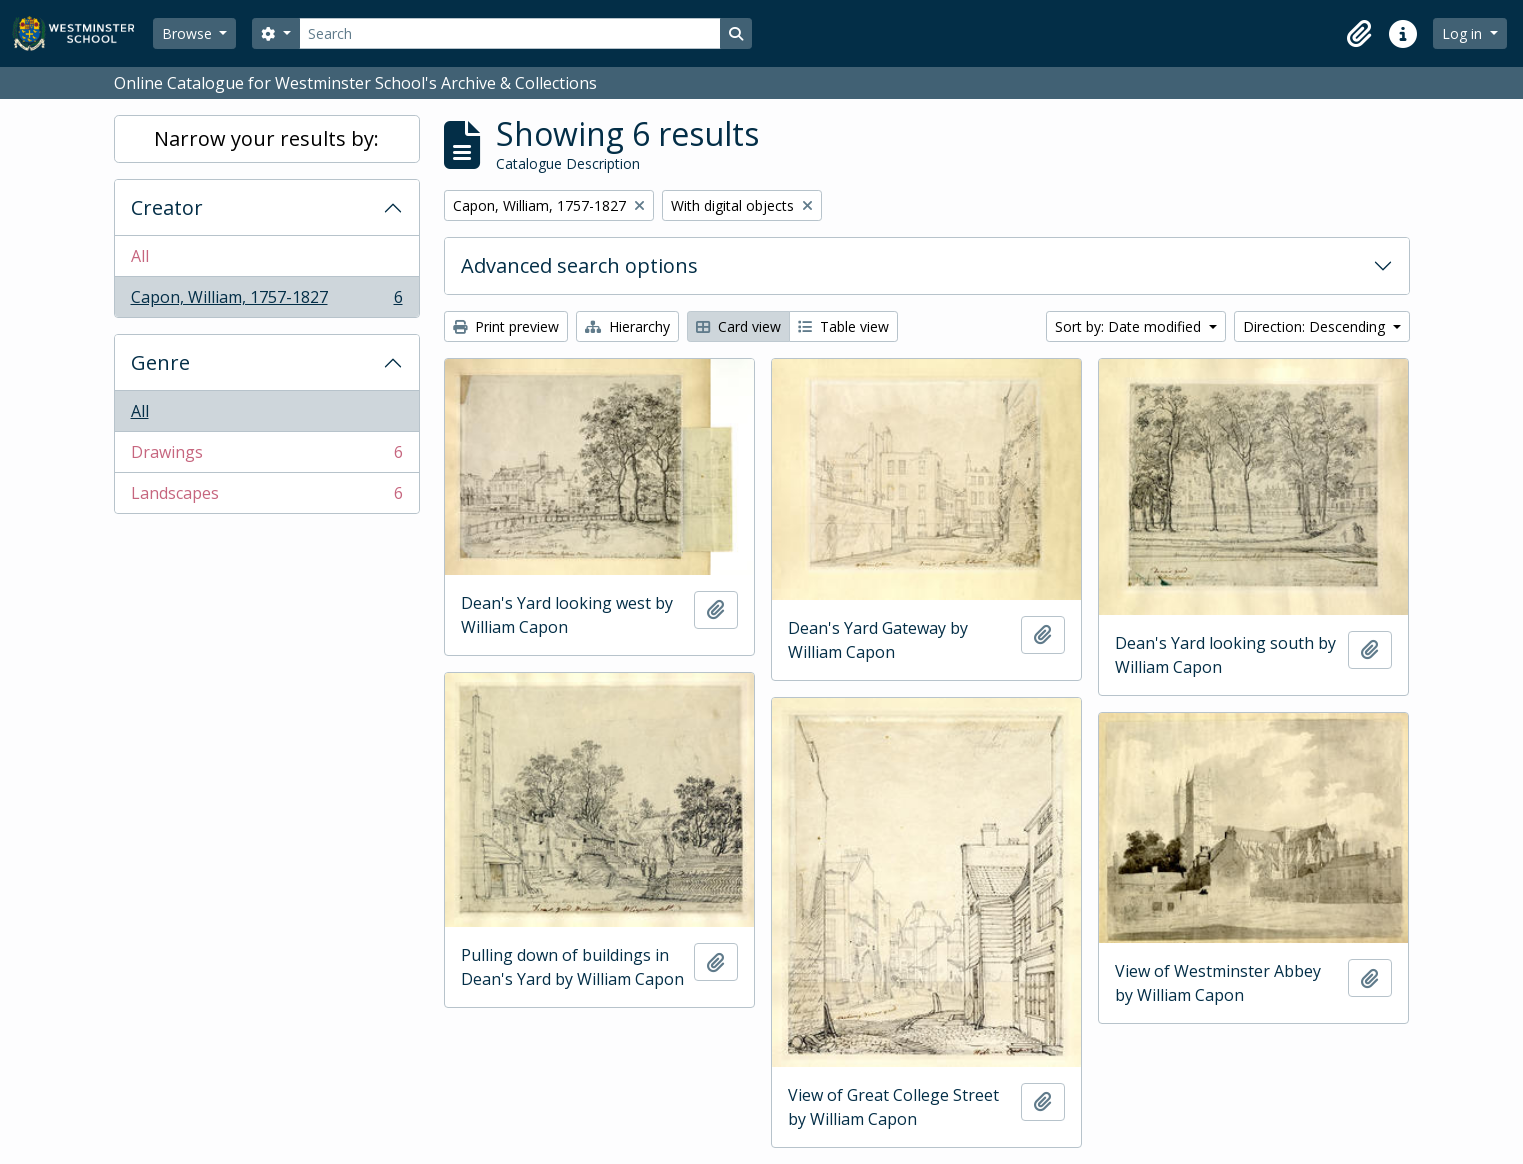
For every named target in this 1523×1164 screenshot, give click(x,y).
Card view (738, 326)
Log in (1464, 33)
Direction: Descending (1316, 326)
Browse (189, 33)
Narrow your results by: (266, 138)
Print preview (506, 326)
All (140, 256)
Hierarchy (627, 326)
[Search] (510, 33)
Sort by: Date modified (1130, 326)
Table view (843, 326)
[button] (1359, 34)
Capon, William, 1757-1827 (266, 301)
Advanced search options (579, 265)
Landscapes (266, 497)
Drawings (266, 456)
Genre (160, 362)
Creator (167, 207)
